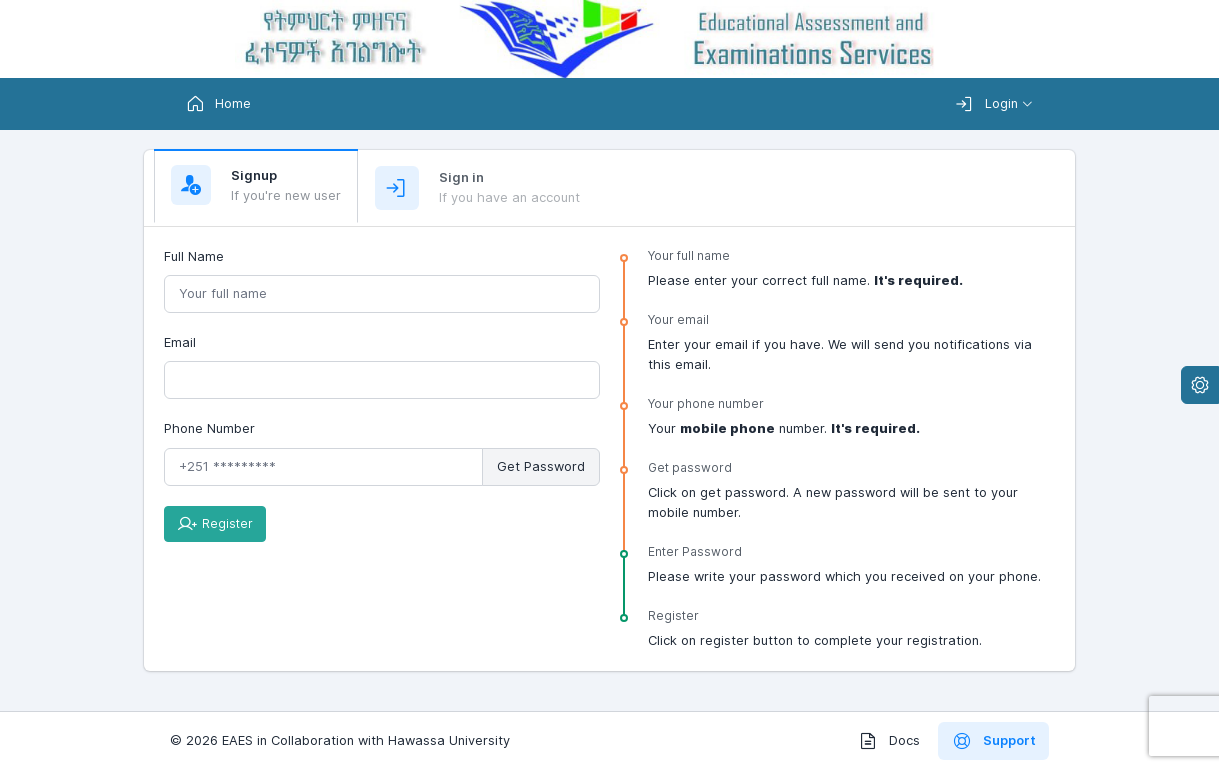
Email (180, 342)
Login (986, 104)
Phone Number (209, 428)
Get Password (541, 466)
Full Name (194, 256)
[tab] (256, 186)
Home (218, 104)
